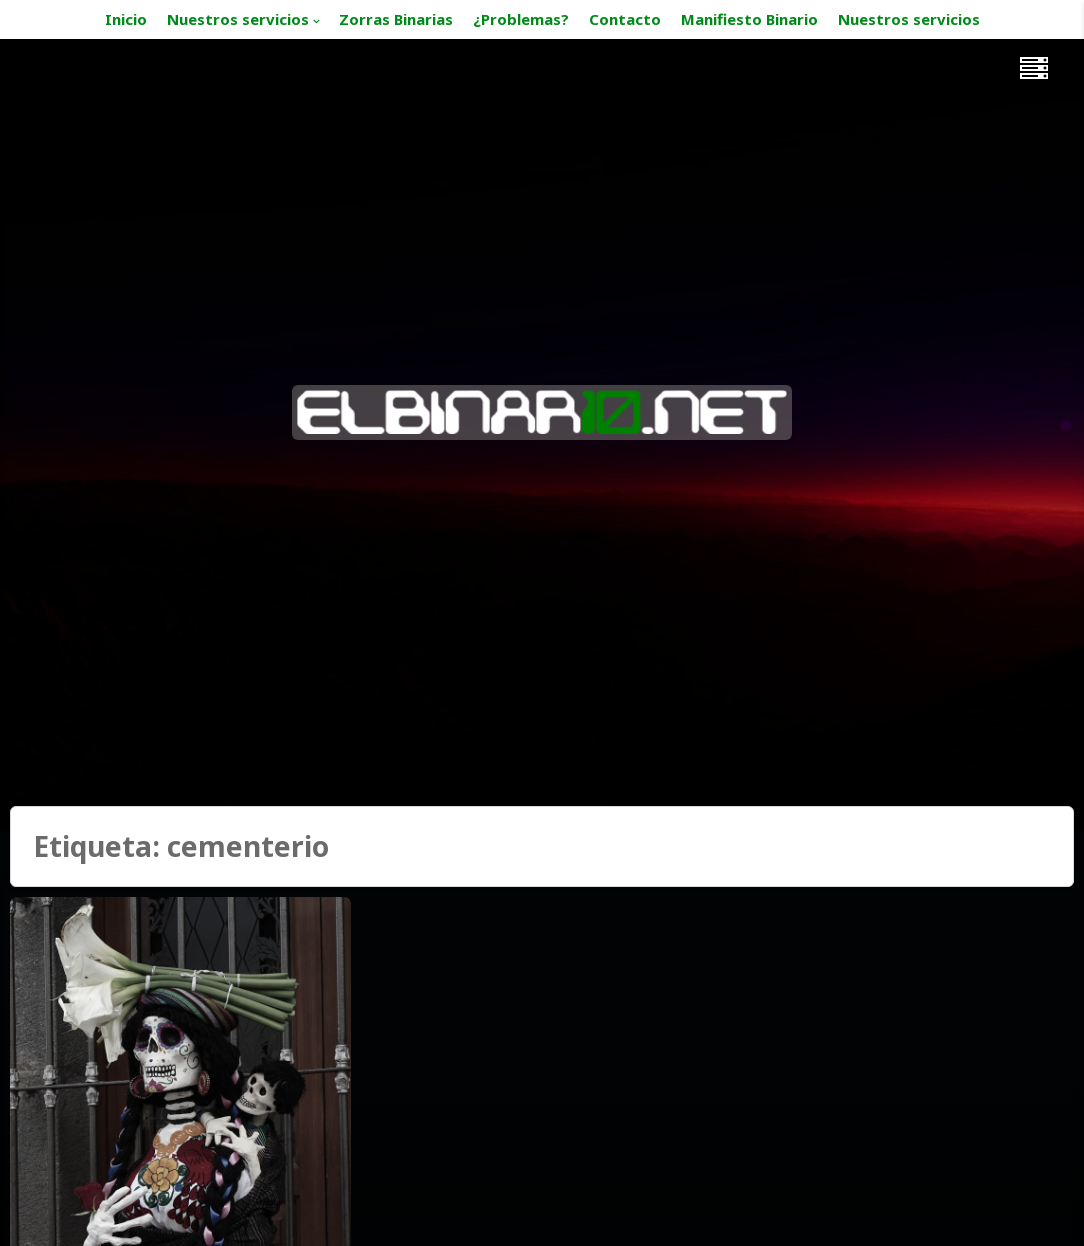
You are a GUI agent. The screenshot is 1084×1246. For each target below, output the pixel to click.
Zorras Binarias (396, 19)
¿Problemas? (521, 19)
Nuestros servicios (238, 19)
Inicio (126, 19)
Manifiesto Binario (749, 19)
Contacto (625, 19)
